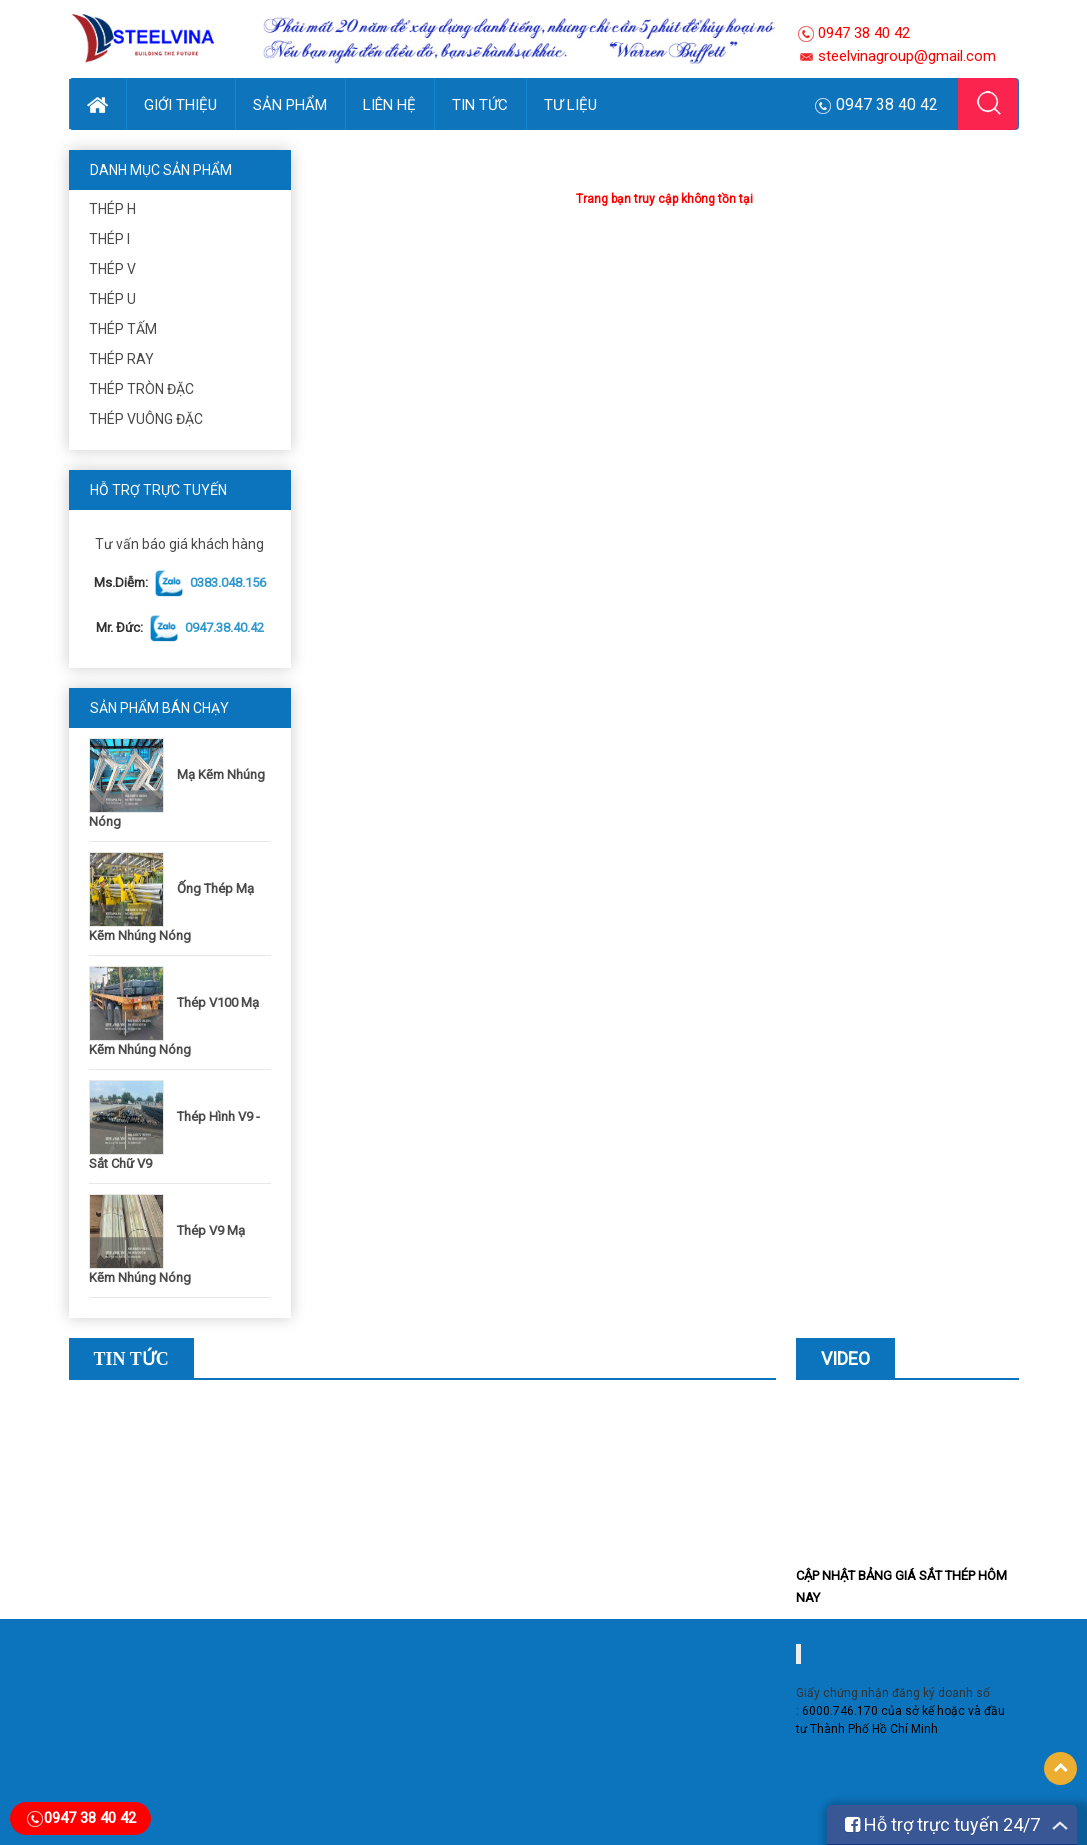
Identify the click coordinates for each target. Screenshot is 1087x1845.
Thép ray (121, 359)
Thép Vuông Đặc (146, 419)
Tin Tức (480, 105)
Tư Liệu (570, 105)
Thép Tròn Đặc (141, 389)
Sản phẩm (290, 105)
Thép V (112, 269)
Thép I (109, 239)
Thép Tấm (123, 329)
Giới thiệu (180, 105)
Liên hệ (389, 105)
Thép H (112, 209)
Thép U (112, 299)
